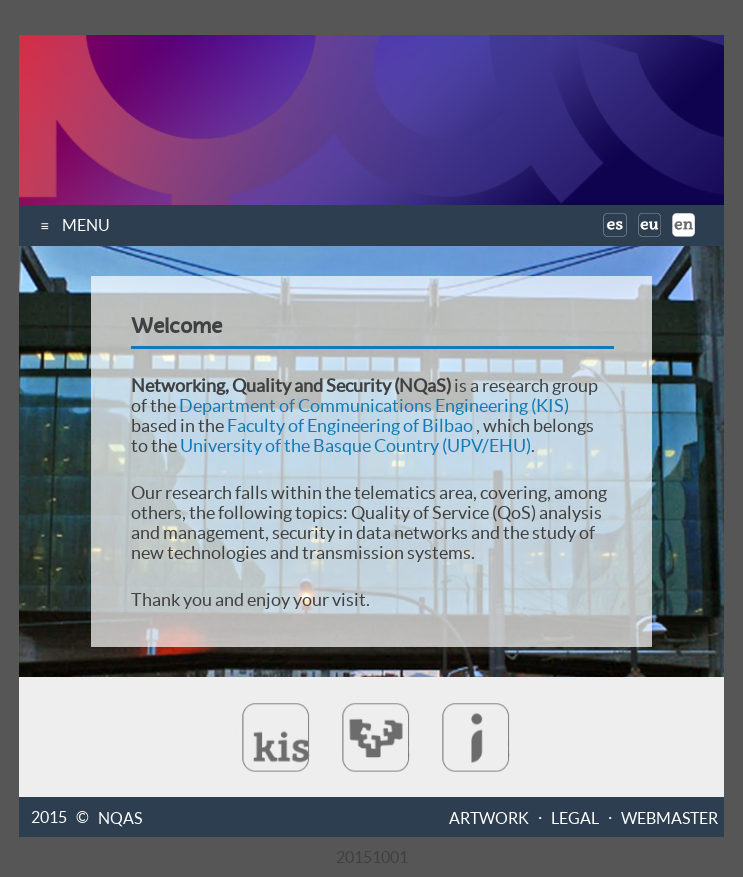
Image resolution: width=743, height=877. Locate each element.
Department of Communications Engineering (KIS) (374, 405)
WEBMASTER (669, 817)
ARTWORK (489, 817)
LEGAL (575, 817)
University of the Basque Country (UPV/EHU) (355, 445)
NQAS (120, 817)
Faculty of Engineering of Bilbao (350, 425)
